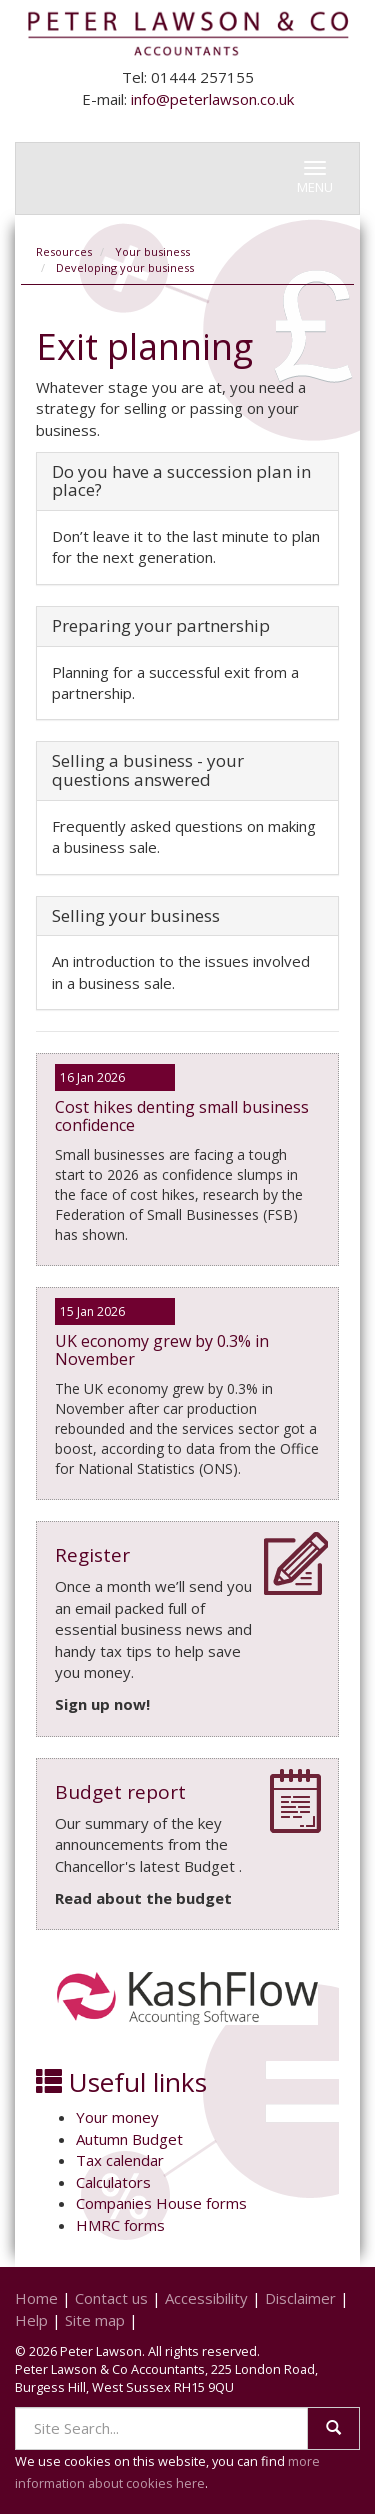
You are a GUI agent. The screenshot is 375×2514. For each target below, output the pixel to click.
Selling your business (136, 915)
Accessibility (206, 2298)
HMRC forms (120, 2225)
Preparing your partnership (161, 625)
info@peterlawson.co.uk (212, 99)
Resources (64, 251)
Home (36, 2298)
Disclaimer (300, 2298)
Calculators (113, 2182)
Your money (117, 2117)
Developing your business (125, 267)
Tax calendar (120, 2160)
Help (31, 2320)
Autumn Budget (129, 2139)
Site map (95, 2320)
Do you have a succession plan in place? (181, 481)
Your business (152, 251)
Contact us (111, 2298)
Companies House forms (161, 2203)
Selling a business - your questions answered (148, 770)
